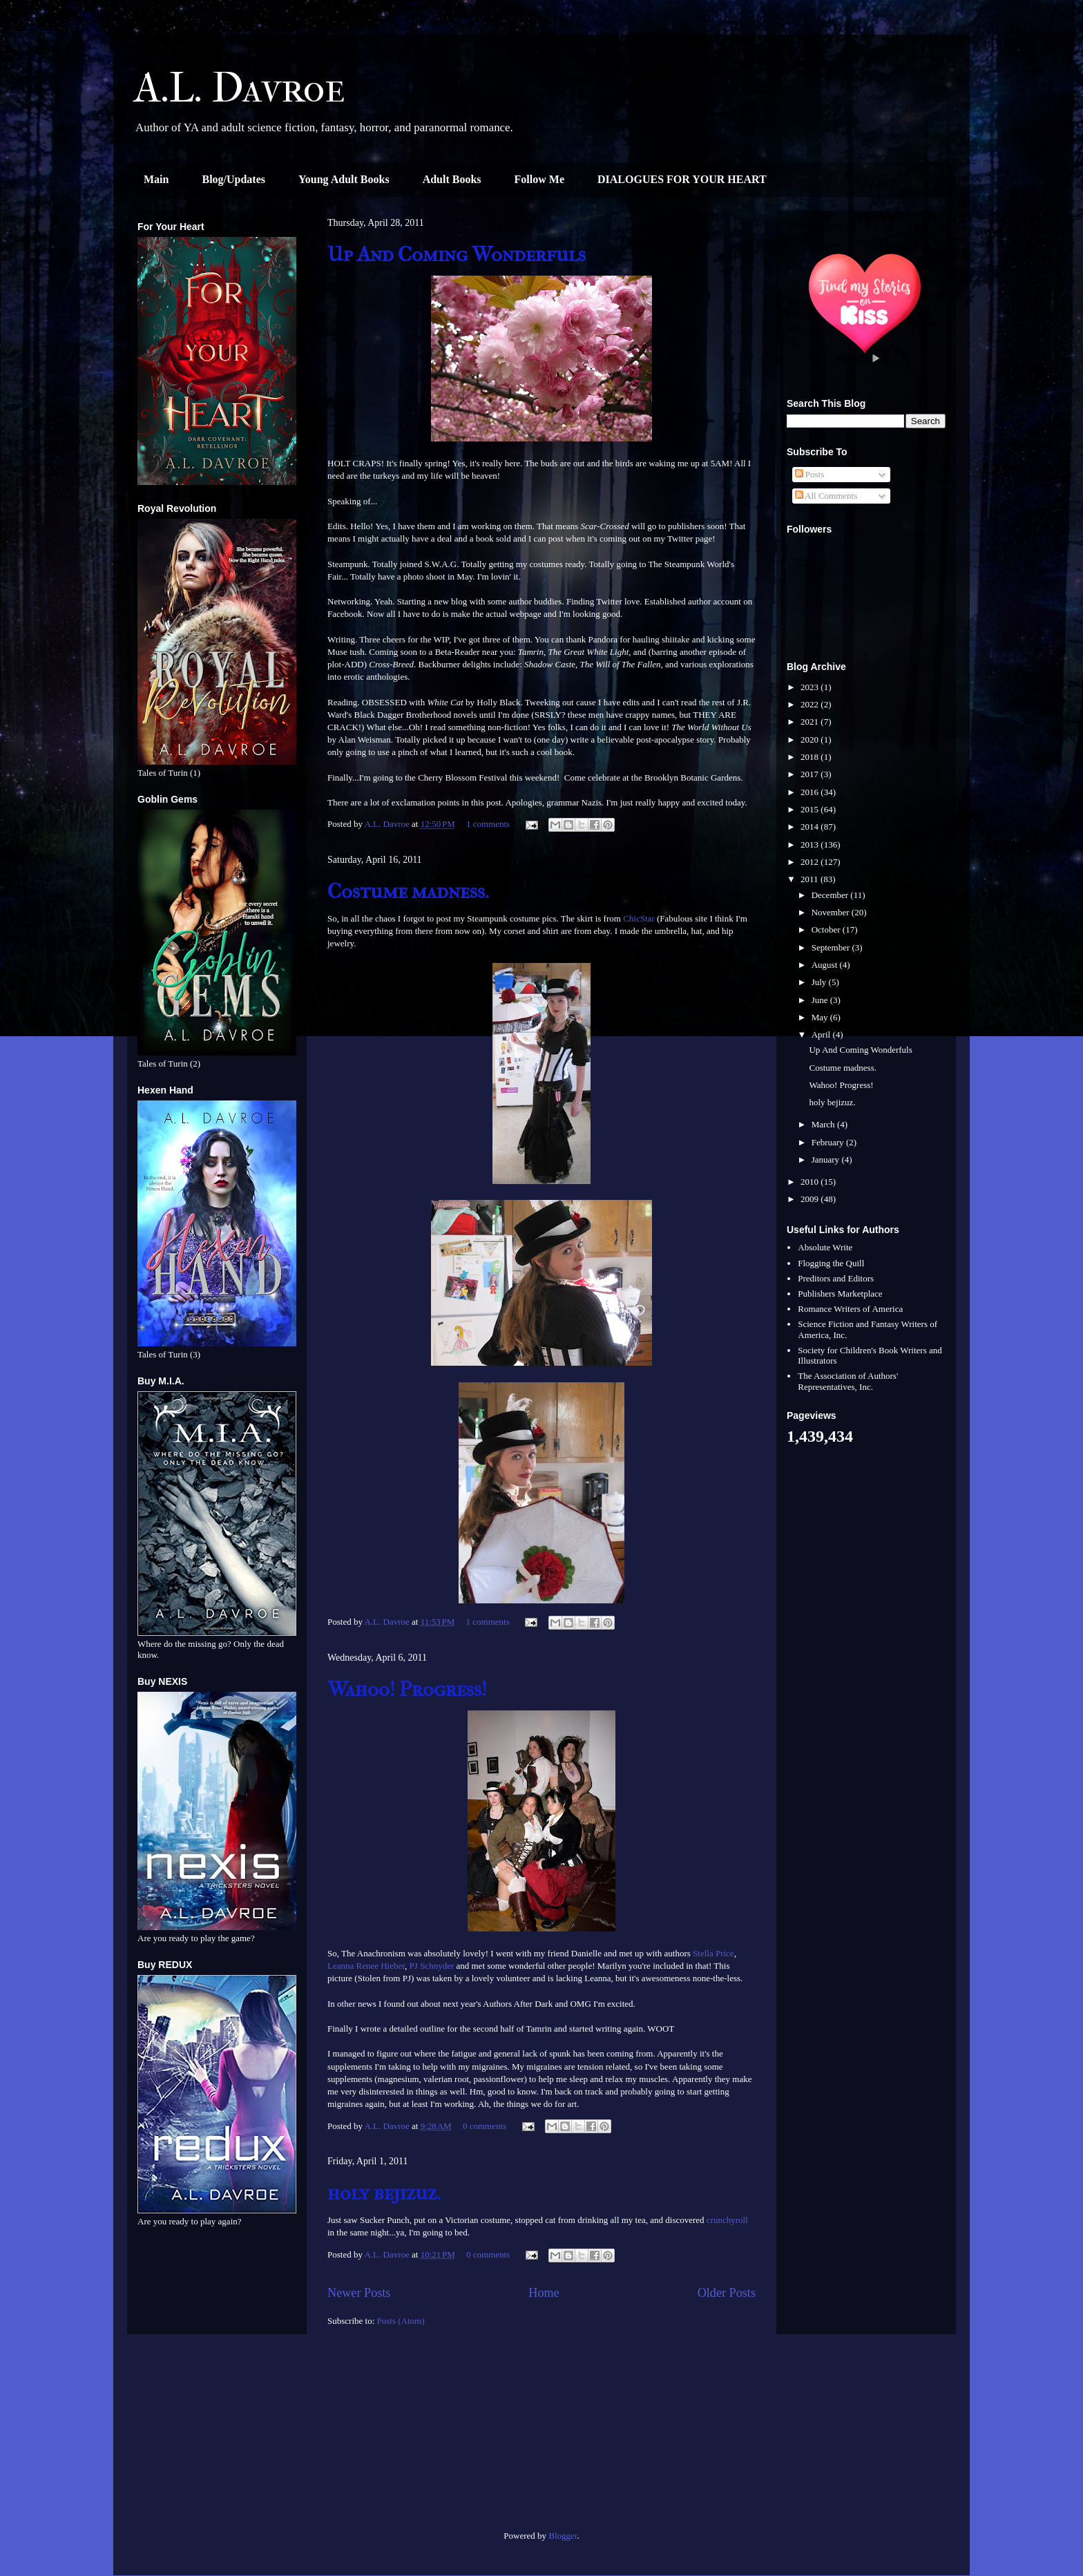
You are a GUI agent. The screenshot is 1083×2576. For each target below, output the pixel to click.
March (824, 1124)
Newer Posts (358, 2293)
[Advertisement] (217, 2438)
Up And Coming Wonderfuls (456, 254)
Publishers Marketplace (840, 1293)
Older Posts (727, 2293)
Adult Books (452, 179)
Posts (810, 474)
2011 (811, 879)
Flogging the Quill (831, 1263)
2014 (811, 826)
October (827, 929)
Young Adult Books (344, 179)
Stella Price (713, 1953)
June (821, 1000)
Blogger (562, 2535)
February (829, 1142)
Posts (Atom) (401, 2321)
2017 (811, 774)
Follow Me (539, 179)
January (827, 1159)
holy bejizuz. (384, 2193)
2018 (811, 757)
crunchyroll (727, 2220)
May (821, 1017)
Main (156, 179)
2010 (811, 1181)
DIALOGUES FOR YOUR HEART (682, 179)
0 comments (484, 2126)
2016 (811, 792)
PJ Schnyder (432, 1965)
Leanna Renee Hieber (366, 1965)
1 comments (488, 824)
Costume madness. (408, 891)
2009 (811, 1199)
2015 (811, 809)
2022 (811, 704)
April (822, 1034)
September (832, 947)
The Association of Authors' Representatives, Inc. (848, 1381)
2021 (811, 721)
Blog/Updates (233, 179)
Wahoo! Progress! (407, 1689)
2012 (811, 862)
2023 (811, 687)
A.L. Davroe (239, 88)
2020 (811, 739)
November (832, 912)
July (820, 982)
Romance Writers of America (850, 1309)
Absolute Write (825, 1247)
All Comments (826, 495)
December (831, 895)
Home (543, 2293)
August (826, 965)
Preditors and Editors (836, 1278)
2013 (811, 844)
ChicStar (639, 918)
